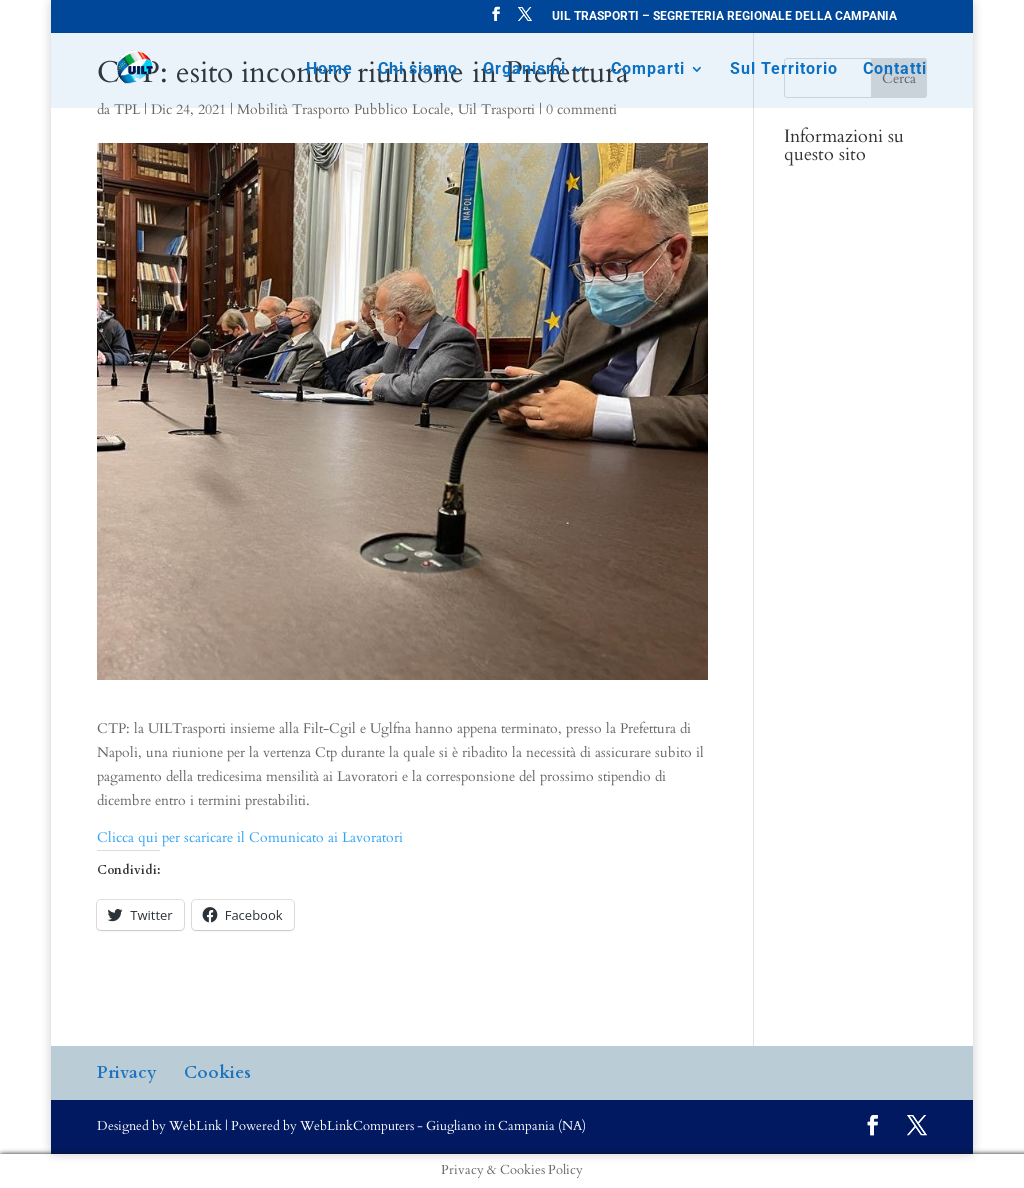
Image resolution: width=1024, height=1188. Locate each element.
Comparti (648, 70)
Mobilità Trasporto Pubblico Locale (343, 109)
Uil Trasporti (496, 109)
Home (329, 70)
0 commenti (581, 109)
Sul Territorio (784, 70)
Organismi (524, 70)
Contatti (895, 70)
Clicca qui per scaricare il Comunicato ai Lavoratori (250, 837)
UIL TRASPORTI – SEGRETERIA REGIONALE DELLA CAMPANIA (724, 16)
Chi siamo (418, 70)
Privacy (127, 1072)
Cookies (217, 1072)
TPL (127, 109)
